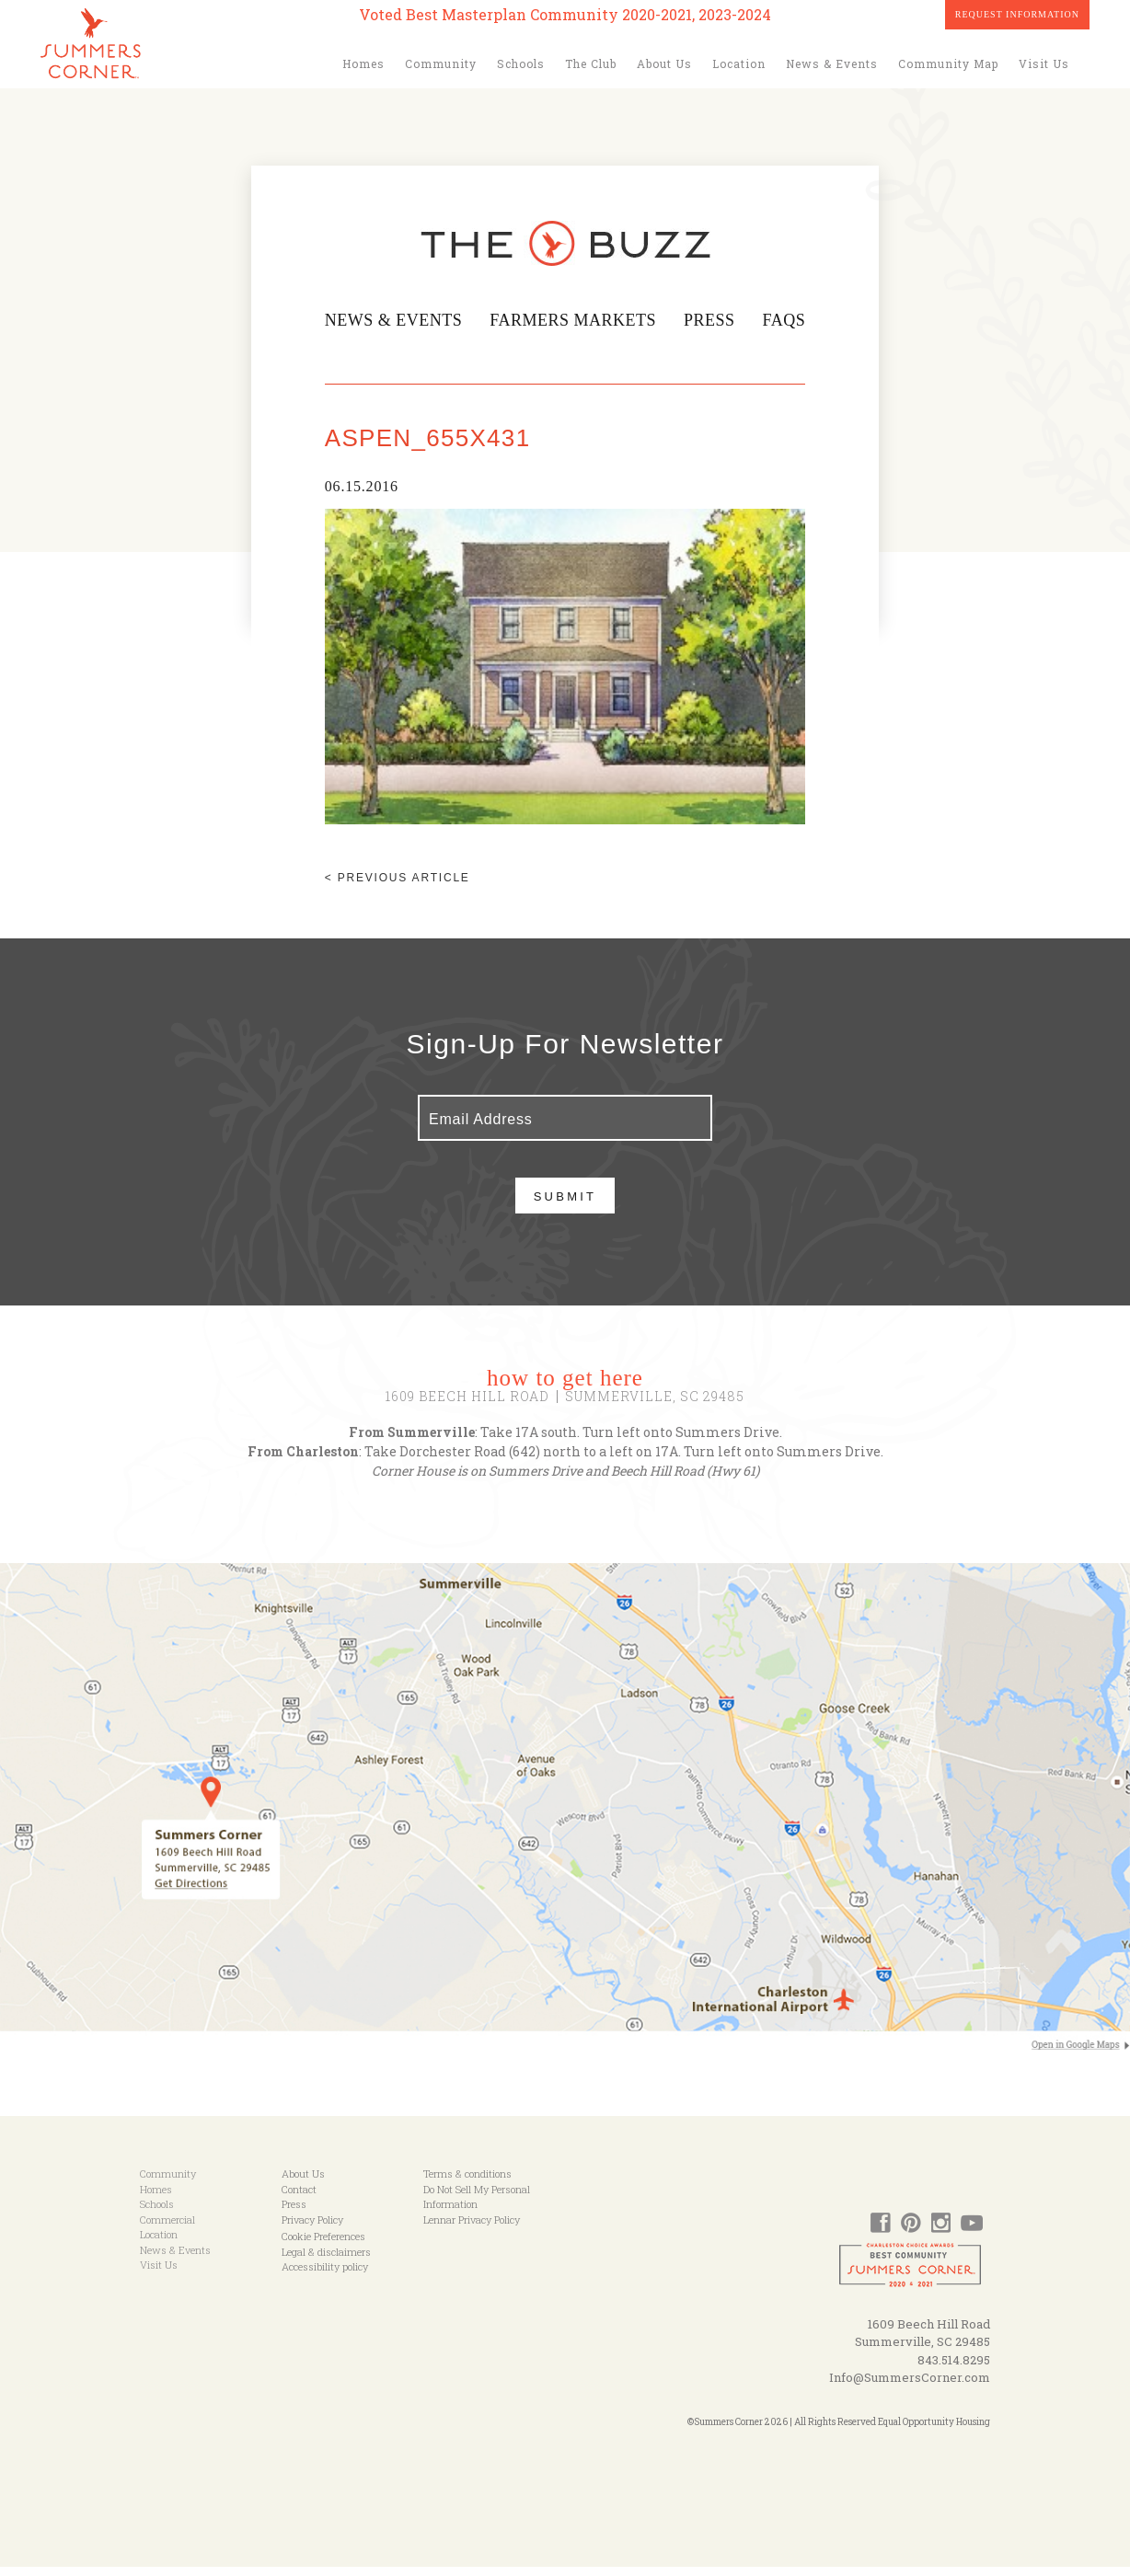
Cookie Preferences (323, 2245)
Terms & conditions (467, 2183)
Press (714, 320)
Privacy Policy (312, 2229)
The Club (591, 63)
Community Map (948, 63)
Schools (521, 63)
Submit (565, 1206)
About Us (664, 63)
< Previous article (390, 886)
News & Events (832, 63)
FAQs (789, 320)
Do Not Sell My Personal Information (476, 2206)
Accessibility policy (325, 2276)
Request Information (1017, 14)
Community (441, 63)
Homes (363, 63)
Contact (299, 2198)
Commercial (167, 2229)
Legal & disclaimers (326, 2261)
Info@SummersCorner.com (909, 2386)
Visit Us (1044, 63)
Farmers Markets (574, 320)
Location (739, 63)
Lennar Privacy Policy (471, 2229)
